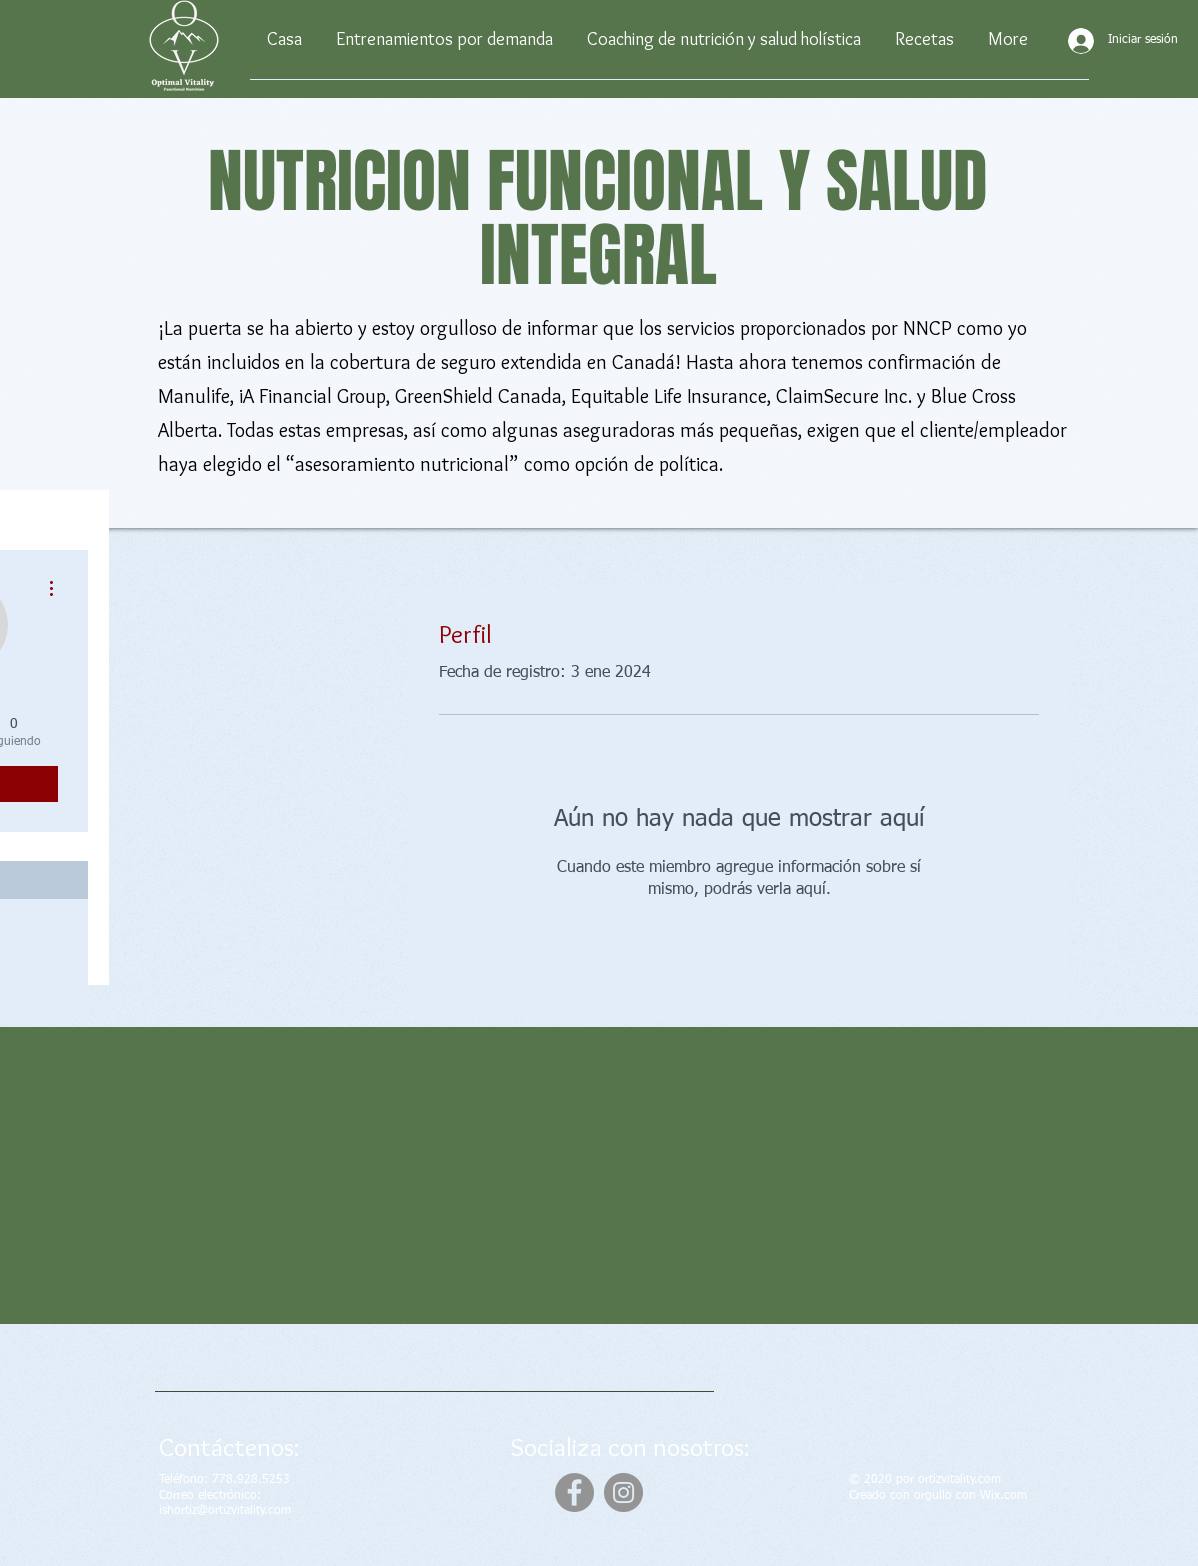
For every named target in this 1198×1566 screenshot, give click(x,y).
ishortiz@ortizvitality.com (225, 1511)
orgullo (933, 1496)
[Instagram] (623, 1492)
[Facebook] (574, 1492)
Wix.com (1003, 1496)
